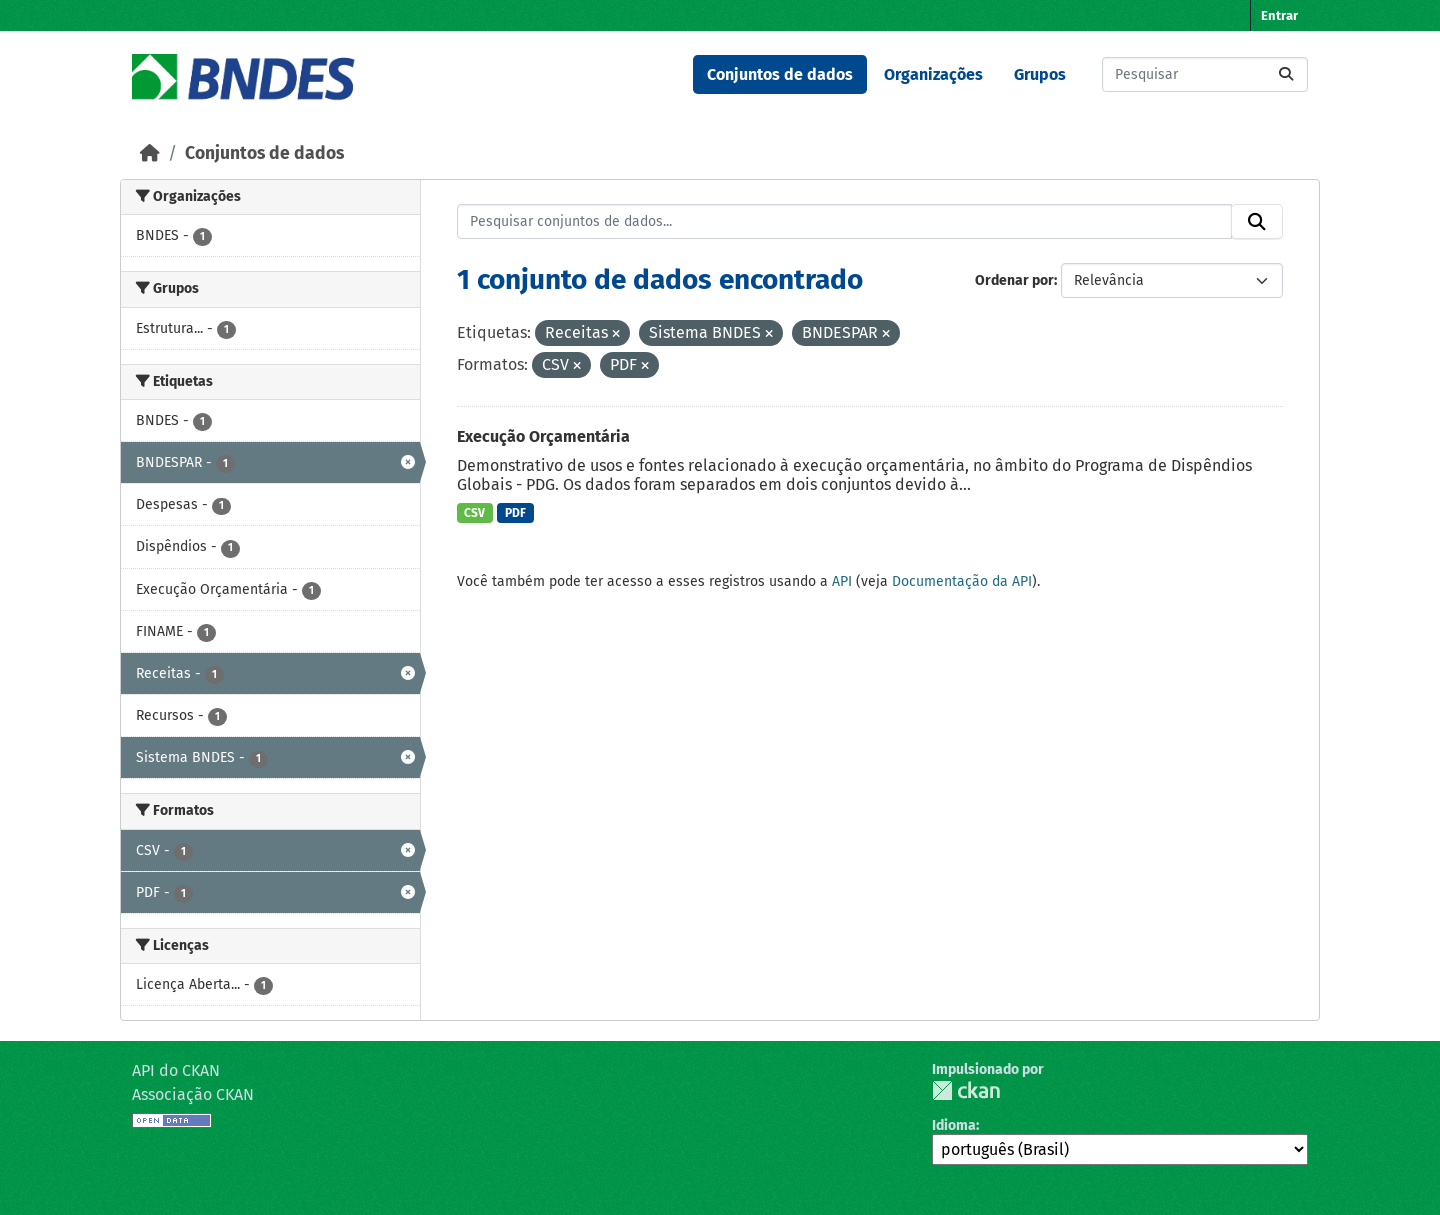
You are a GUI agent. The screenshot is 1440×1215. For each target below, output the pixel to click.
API (842, 581)
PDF (515, 513)
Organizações (933, 74)
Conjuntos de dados (780, 74)
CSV (474, 513)
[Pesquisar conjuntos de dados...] (1205, 74)
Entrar (1279, 15)
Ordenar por (1014, 280)
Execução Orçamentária (543, 436)
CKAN (966, 1090)
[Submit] (1286, 74)
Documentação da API (962, 581)
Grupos (1040, 74)
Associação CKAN (193, 1094)
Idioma (954, 1125)
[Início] (150, 153)
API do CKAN (176, 1070)
